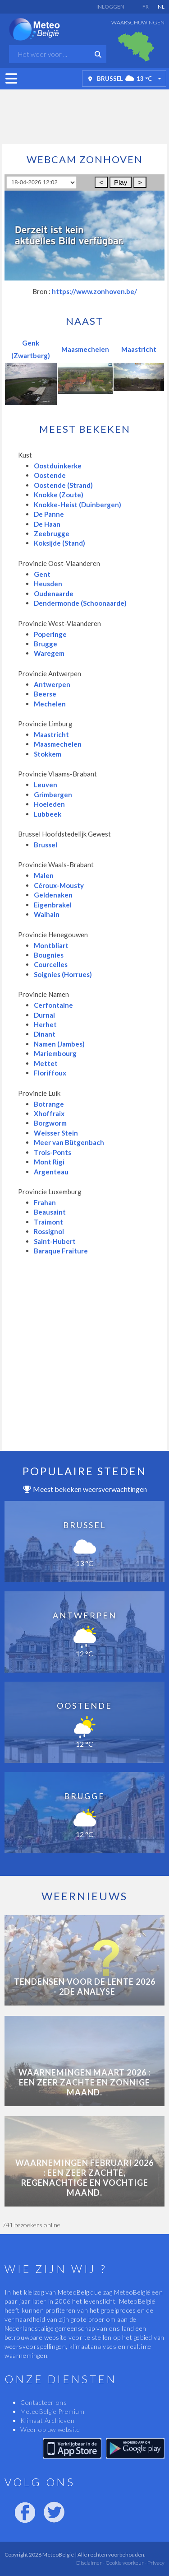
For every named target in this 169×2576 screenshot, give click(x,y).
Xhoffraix (49, 1113)
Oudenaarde (53, 593)
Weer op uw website (50, 2429)
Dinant (44, 1034)
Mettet (46, 1063)
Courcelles (51, 964)
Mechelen (50, 704)
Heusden (48, 584)
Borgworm (50, 1123)
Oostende (50, 475)
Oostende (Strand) (63, 485)
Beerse (45, 694)
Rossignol (49, 1231)
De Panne (49, 514)
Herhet (45, 1024)
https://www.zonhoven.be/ (94, 291)
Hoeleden (49, 804)
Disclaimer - (90, 2562)
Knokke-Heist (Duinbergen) (77, 504)
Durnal (44, 1015)
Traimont (48, 1222)
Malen (44, 875)
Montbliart (51, 945)
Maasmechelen (85, 349)
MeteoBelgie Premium (52, 2411)
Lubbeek (47, 814)
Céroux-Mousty (59, 885)
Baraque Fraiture (61, 1251)
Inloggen (110, 6)
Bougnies (49, 955)
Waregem (49, 653)
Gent (42, 574)
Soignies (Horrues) (63, 974)
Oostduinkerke (58, 466)
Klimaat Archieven (47, 2420)
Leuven (45, 785)
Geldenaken (53, 895)
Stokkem (47, 754)
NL (161, 6)
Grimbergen (53, 794)
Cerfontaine (53, 1005)
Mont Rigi (49, 1162)
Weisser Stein (56, 1133)
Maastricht (138, 349)
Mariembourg (55, 1053)
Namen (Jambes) (59, 1044)
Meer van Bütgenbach (69, 1142)
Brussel (45, 845)
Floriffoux (50, 1073)
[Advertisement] (84, 114)
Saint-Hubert (55, 1241)
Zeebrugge (51, 533)
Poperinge (50, 634)
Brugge (45, 644)
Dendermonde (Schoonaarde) (80, 603)
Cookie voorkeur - (125, 2562)
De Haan (47, 524)
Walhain (46, 914)
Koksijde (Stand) (59, 543)
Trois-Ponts (52, 1152)
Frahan (45, 1202)
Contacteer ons (43, 2402)
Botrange (49, 1104)
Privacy (155, 2562)
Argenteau (51, 1172)
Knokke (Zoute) (58, 495)
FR (145, 6)
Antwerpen (52, 684)
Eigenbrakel (53, 905)
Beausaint (50, 1212)
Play (120, 182)
